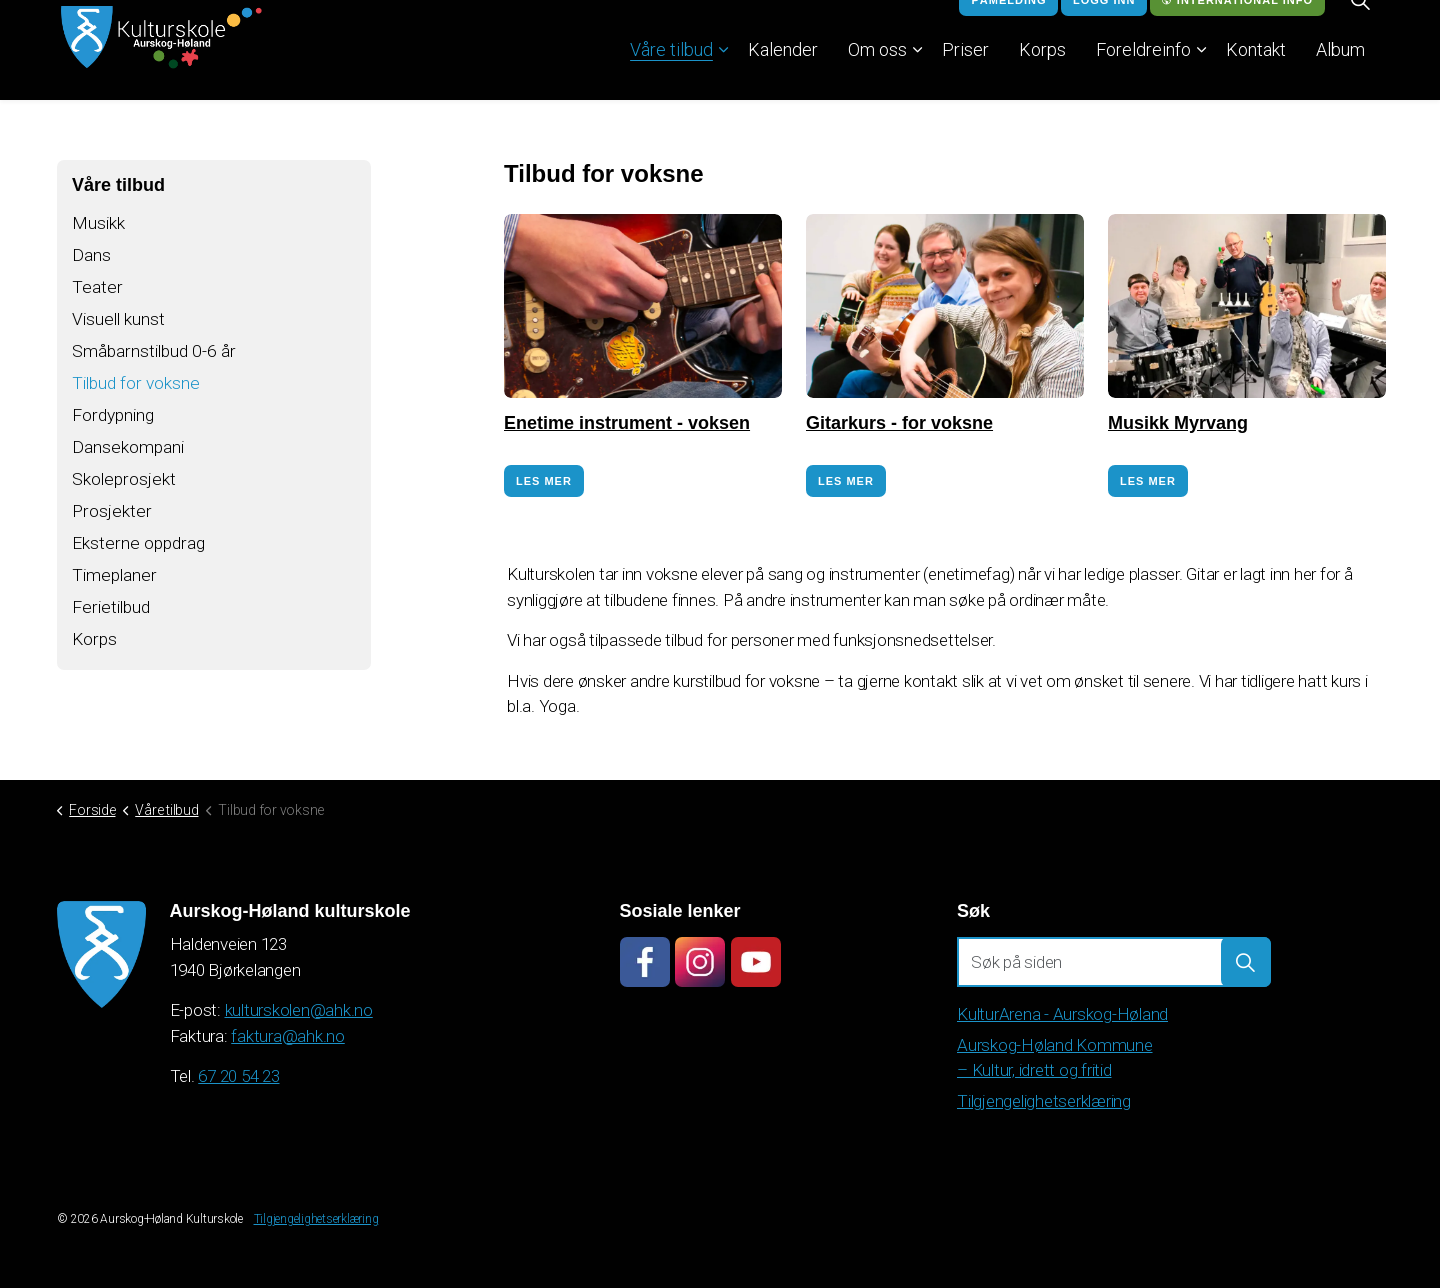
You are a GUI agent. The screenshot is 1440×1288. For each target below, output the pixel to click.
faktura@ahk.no (288, 1036)
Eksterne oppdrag (140, 553)
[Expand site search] (1360, 25)
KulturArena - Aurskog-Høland (1062, 1014)
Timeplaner (116, 586)
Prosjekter (112, 520)
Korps (1042, 74)
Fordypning (115, 421)
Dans (91, 256)
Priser (965, 74)
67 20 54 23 (238, 1076)
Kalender (783, 74)
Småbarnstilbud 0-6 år (156, 355)
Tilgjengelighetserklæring (1044, 1101)
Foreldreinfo (1143, 74)
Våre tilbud (671, 74)
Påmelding (1008, 25)
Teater (97, 289)
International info (1237, 25)
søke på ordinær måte (1027, 600)
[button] (1246, 962)
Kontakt (1256, 74)
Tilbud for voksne (138, 388)
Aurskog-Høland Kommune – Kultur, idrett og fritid (1055, 1058)
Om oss (877, 74)
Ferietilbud (113, 619)
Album (1340, 74)
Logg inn (1104, 25)
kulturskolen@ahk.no (299, 1010)
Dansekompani (129, 454)
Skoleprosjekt (125, 487)
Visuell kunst (120, 322)
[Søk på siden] (1114, 962)
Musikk (99, 223)
